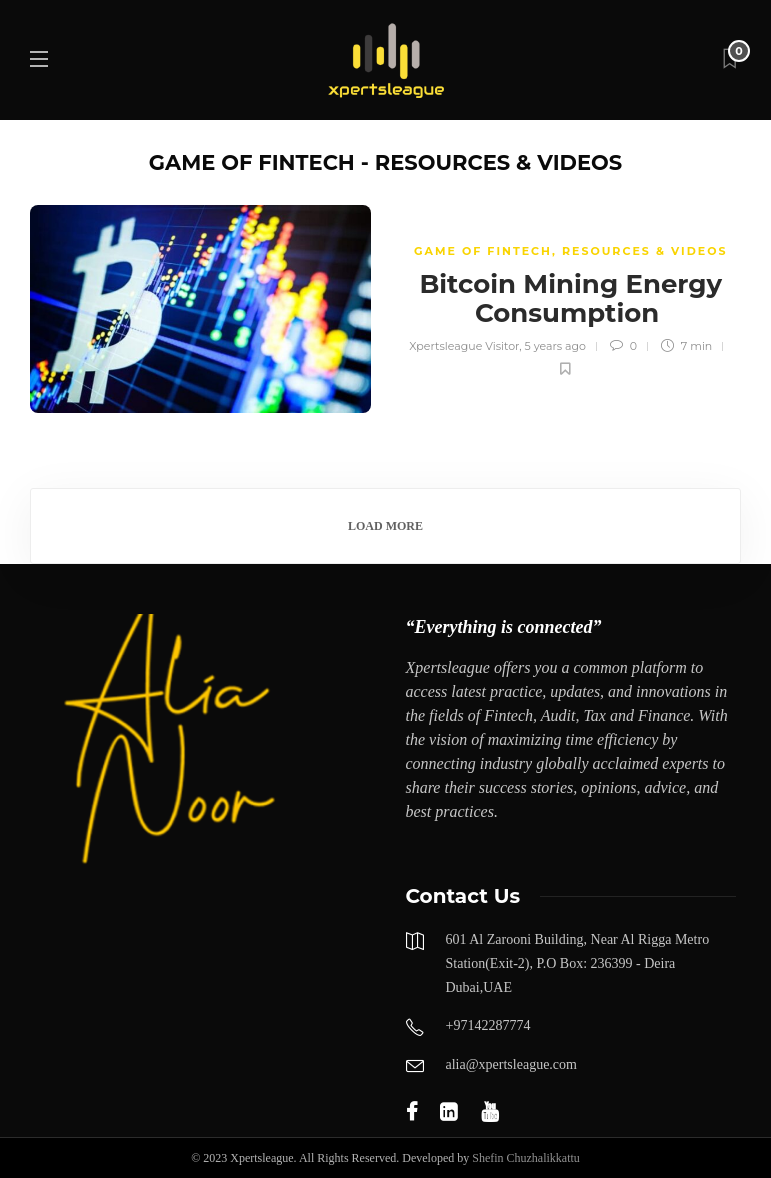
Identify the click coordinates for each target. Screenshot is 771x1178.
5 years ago (555, 346)
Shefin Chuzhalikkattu (526, 1158)
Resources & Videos (645, 251)
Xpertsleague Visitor (464, 346)
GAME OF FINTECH (483, 251)
